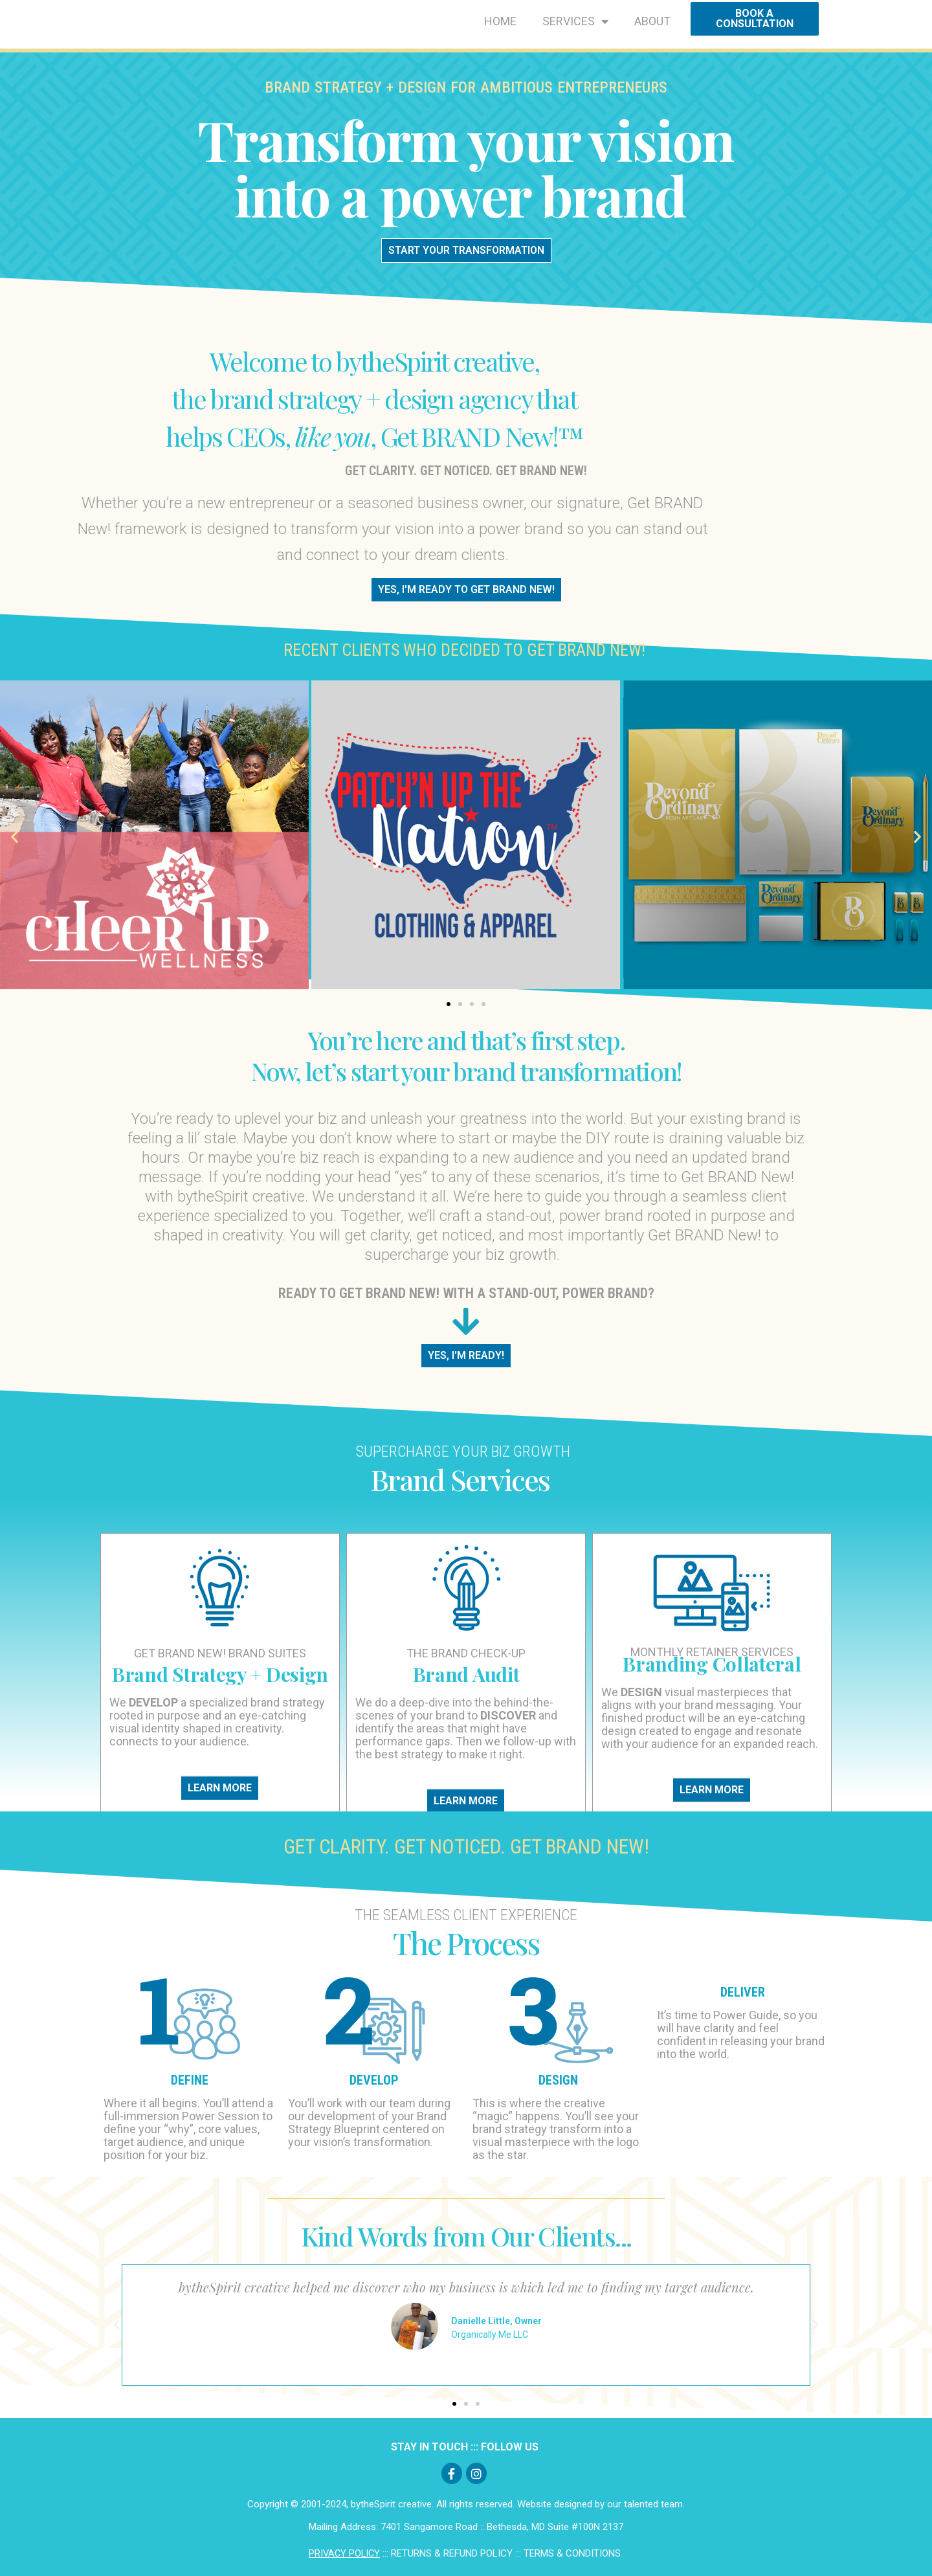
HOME (500, 21)
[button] (14, 836)
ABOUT (652, 21)
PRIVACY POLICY (344, 2553)
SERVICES (575, 21)
